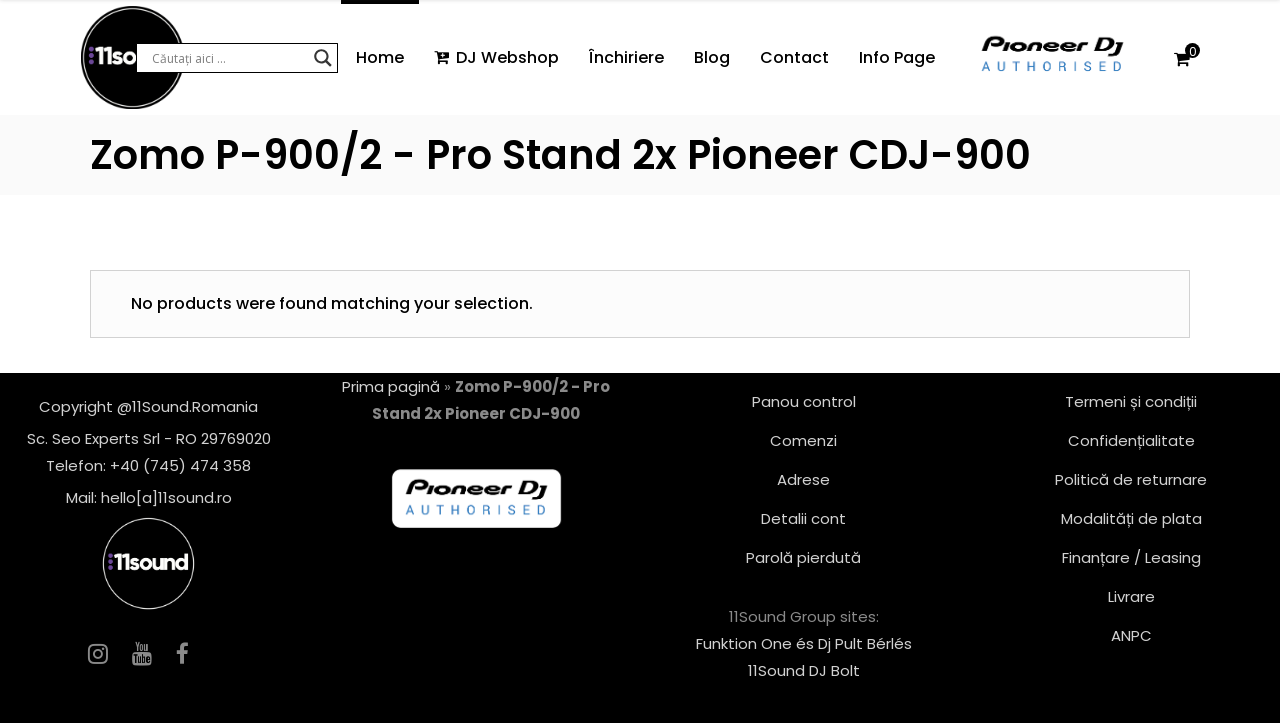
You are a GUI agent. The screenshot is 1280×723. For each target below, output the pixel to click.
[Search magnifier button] (323, 58)
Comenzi (803, 440)
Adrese (803, 479)
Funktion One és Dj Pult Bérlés (804, 643)
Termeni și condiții (1131, 401)
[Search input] (228, 58)
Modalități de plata (1131, 518)
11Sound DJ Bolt (804, 670)
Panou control (804, 401)
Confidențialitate (1131, 440)
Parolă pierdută (803, 557)
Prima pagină (391, 386)
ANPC (1131, 635)
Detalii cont (803, 518)
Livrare (1131, 596)
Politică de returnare (1131, 479)
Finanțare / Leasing (1131, 557)
